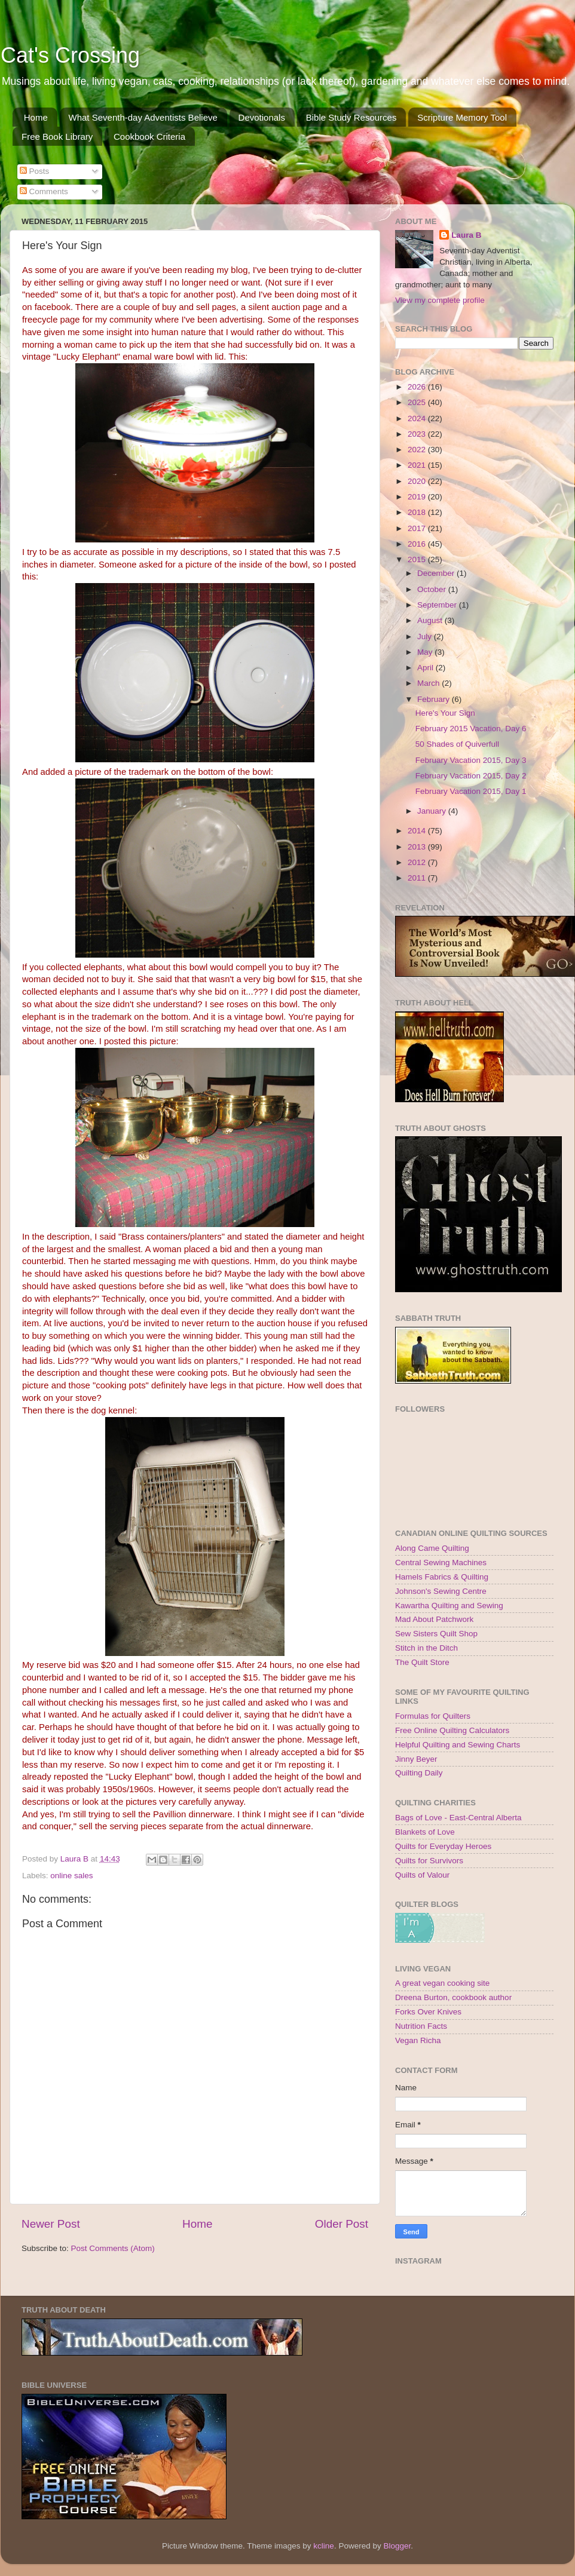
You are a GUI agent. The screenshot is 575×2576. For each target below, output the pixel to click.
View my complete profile (440, 300)
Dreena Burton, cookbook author (453, 1997)
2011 (418, 877)
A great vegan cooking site (442, 1983)
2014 (418, 830)
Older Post (341, 2224)
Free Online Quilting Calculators (452, 1730)
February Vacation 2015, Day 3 (471, 760)
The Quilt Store (422, 1662)
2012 (418, 862)
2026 (418, 386)
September (438, 604)
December (437, 573)
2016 (418, 543)
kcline (323, 2545)
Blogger (397, 2545)
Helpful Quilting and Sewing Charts (457, 1744)
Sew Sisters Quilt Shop (436, 1633)
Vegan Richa (418, 2040)
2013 (418, 846)
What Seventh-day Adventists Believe (143, 117)
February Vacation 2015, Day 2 (471, 775)
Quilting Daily (419, 1772)
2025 (418, 402)
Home (36, 117)
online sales (71, 1875)
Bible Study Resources (351, 117)
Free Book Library (57, 136)
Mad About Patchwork (434, 1619)
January (432, 810)
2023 (418, 434)
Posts (35, 171)
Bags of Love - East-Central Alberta (458, 1817)
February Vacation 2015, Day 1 (471, 791)
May (426, 652)
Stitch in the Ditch (426, 1647)
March (429, 683)
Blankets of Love (425, 1831)
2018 (418, 512)
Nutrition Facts (421, 2026)
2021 (418, 465)
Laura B (466, 235)
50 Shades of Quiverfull (457, 744)
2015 (418, 559)
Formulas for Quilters (432, 1716)
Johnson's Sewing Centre (441, 1591)
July (425, 636)
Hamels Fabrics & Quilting (441, 1576)
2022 (418, 449)
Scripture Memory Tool (462, 117)
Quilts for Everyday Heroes (443, 1846)
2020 (418, 481)
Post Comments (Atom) (113, 2248)
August (431, 620)
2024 (418, 418)
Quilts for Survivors (429, 1860)
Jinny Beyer (416, 1759)
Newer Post (51, 2224)
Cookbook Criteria (149, 136)
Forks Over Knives (428, 2011)
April (426, 667)
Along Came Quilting (432, 1548)
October (432, 589)
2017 (418, 528)
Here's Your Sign (445, 713)
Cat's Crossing (70, 55)
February (434, 699)
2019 (418, 496)
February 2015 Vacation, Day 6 (471, 728)
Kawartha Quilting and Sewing (449, 1605)
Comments (44, 191)
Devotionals (261, 117)
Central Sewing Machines (441, 1562)
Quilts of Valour (422, 1874)
